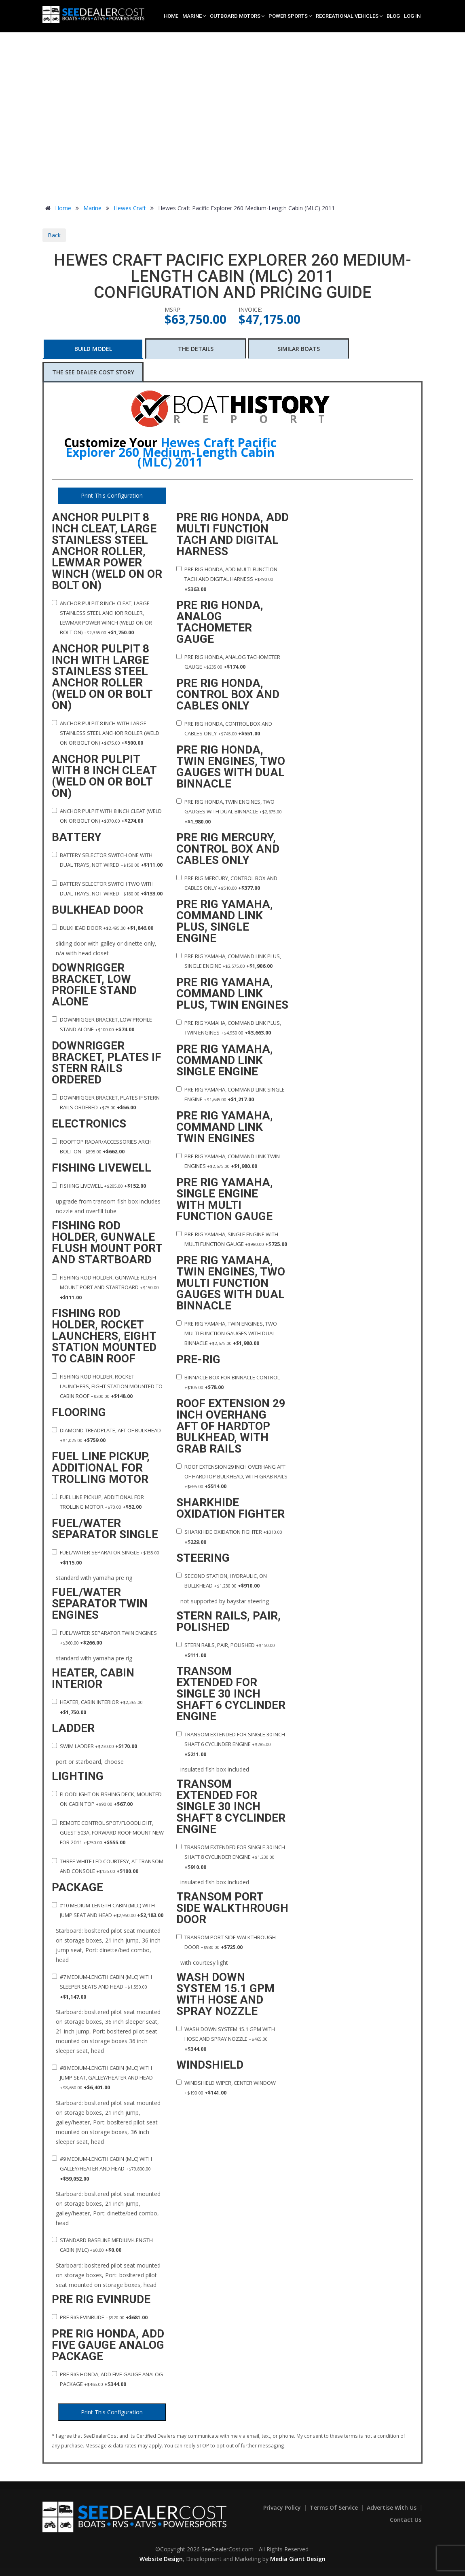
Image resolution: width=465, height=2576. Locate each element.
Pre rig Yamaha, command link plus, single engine (228, 960)
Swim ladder (94, 1746)
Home (171, 16)
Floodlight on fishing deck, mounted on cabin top (107, 1799)
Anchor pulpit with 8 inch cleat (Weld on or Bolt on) (107, 815)
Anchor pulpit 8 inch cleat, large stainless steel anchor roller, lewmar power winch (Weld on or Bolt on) (102, 618)
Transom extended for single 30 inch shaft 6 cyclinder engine (230, 1744)
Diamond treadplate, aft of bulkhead (106, 1435)
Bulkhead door (102, 927)
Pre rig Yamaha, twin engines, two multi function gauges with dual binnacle (226, 1333)
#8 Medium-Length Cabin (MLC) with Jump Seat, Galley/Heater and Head (102, 2077)
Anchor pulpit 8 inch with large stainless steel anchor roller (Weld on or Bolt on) (105, 733)
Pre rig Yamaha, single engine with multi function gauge (231, 1239)
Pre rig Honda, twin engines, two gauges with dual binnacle (229, 811)
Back (54, 235)
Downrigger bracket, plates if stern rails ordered (106, 1102)
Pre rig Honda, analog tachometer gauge (228, 661)
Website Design (161, 2559)
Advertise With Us (392, 2507)
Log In (412, 16)
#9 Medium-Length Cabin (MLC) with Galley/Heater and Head (102, 2168)
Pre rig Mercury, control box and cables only (226, 882)
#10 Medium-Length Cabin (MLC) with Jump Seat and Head (107, 1910)
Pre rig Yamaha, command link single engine (230, 1094)
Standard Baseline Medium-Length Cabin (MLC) (102, 2244)
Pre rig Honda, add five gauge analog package (107, 2379)
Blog (393, 16)
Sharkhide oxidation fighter (229, 1537)
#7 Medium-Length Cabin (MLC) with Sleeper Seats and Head (102, 1986)
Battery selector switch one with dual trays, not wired (107, 859)
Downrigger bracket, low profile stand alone (102, 1024)
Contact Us (405, 2519)
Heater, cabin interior (97, 1707)
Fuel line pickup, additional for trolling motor (98, 1501)
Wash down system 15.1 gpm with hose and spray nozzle (225, 2038)
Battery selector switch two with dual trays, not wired (107, 888)
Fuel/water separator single (105, 1557)
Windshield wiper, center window (226, 2087)
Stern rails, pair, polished (225, 1650)
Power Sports (290, 16)
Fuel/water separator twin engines (104, 1637)
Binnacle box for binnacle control (228, 1382)
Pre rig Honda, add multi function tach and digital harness (226, 579)
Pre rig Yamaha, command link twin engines (228, 1161)
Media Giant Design (298, 2559)
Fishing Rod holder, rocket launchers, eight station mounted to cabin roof (107, 1386)
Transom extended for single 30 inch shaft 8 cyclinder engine (230, 1857)
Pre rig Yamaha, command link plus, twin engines (228, 1027)
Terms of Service (334, 2507)
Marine (194, 16)
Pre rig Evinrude (100, 2317)
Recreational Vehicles (349, 16)
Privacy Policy (282, 2507)
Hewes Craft (130, 208)
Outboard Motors (237, 16)
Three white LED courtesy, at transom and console (107, 1866)
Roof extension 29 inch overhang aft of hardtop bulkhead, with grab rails (231, 1476)
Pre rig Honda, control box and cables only (224, 728)
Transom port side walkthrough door (226, 1942)
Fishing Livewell (99, 1185)
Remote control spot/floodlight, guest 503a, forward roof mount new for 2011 (108, 1832)
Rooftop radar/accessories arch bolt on (102, 1146)
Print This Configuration (112, 495)
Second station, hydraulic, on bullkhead (221, 1580)
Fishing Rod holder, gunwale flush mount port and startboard (105, 1287)
